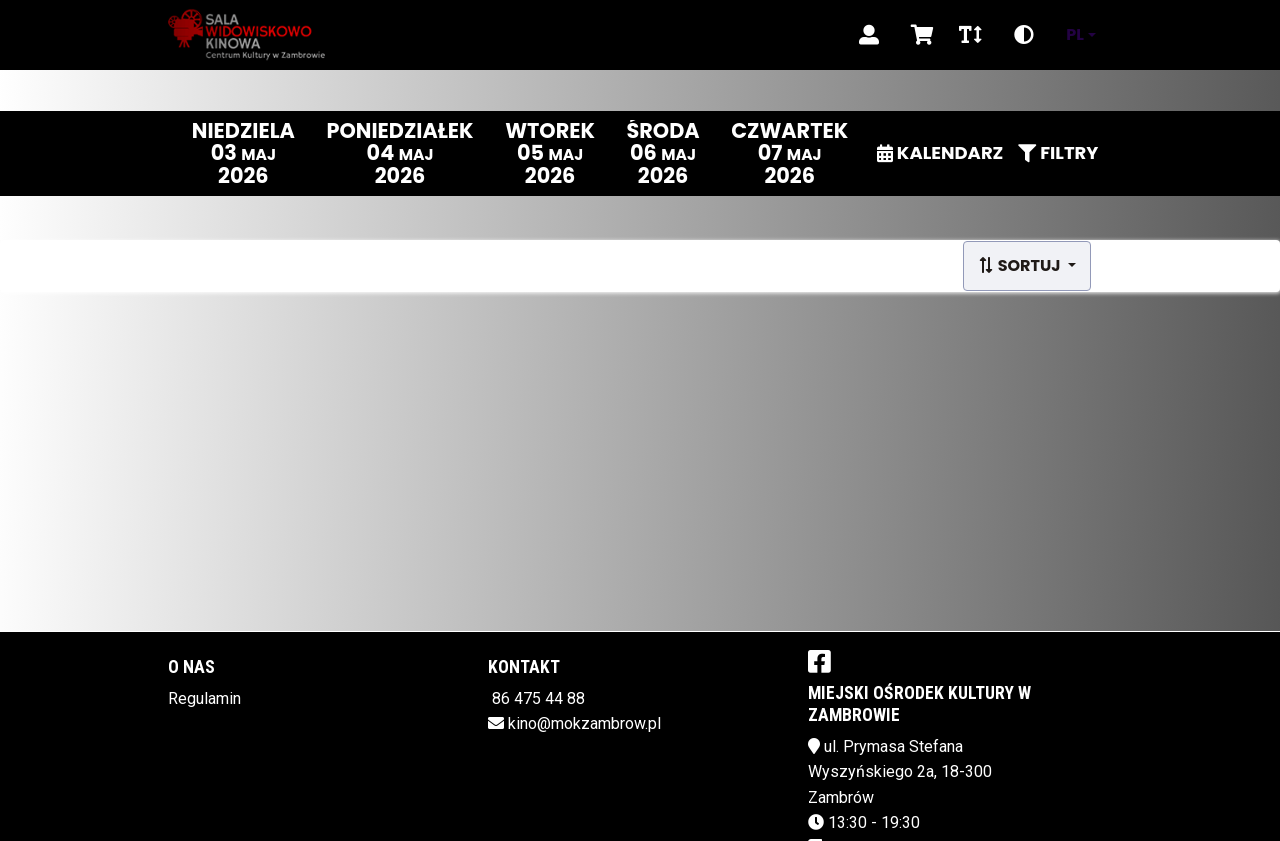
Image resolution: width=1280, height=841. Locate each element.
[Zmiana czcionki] (970, 35)
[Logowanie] (869, 35)
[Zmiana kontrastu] (1024, 35)
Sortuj (1021, 265)
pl (1075, 35)
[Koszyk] (919, 35)
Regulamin (204, 698)
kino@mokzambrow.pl (584, 723)
